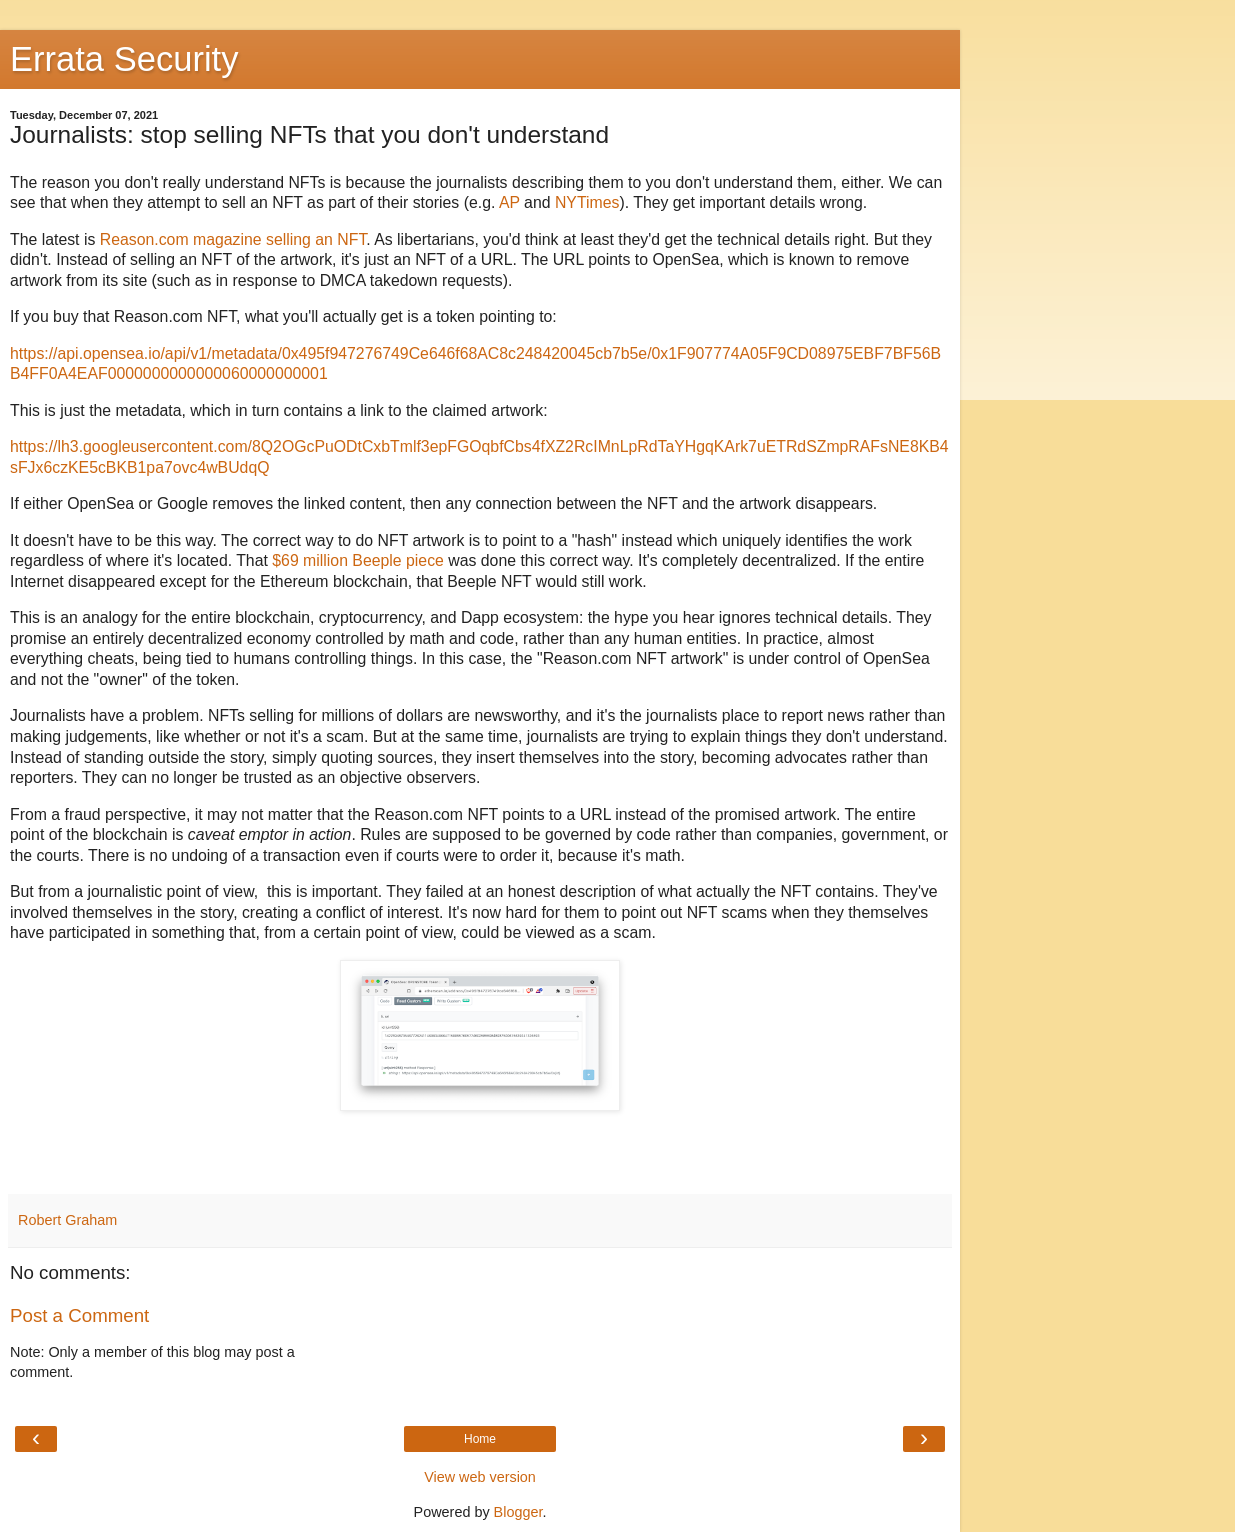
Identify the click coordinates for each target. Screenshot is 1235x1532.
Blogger (518, 1512)
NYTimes (587, 202)
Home (480, 1439)
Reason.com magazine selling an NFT (233, 239)
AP (509, 202)
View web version (480, 1477)
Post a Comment (79, 1315)
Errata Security (124, 59)
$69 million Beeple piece (358, 560)
